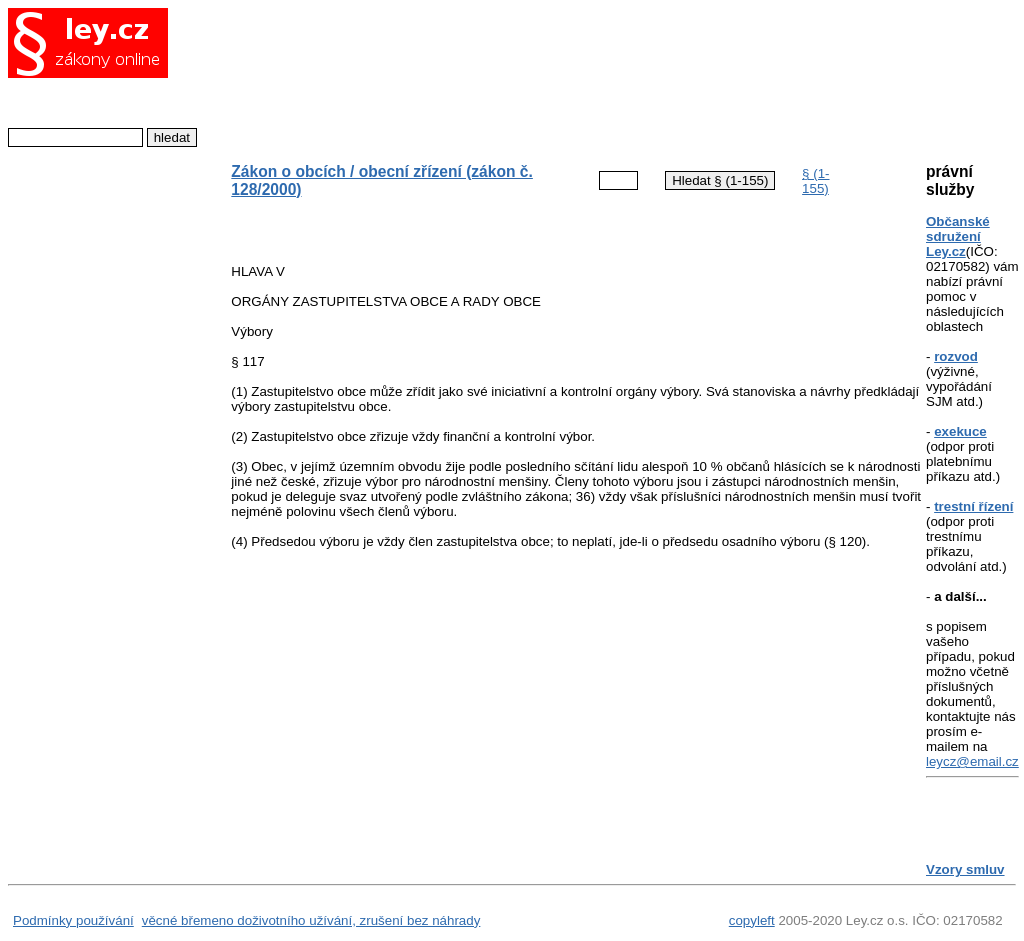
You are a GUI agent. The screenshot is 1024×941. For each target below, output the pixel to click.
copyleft (752, 920)
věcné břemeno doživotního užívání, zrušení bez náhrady (311, 920)
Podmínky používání (73, 920)
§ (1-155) (815, 181)
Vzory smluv (965, 869)
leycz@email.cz (972, 761)
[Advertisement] (562, 75)
